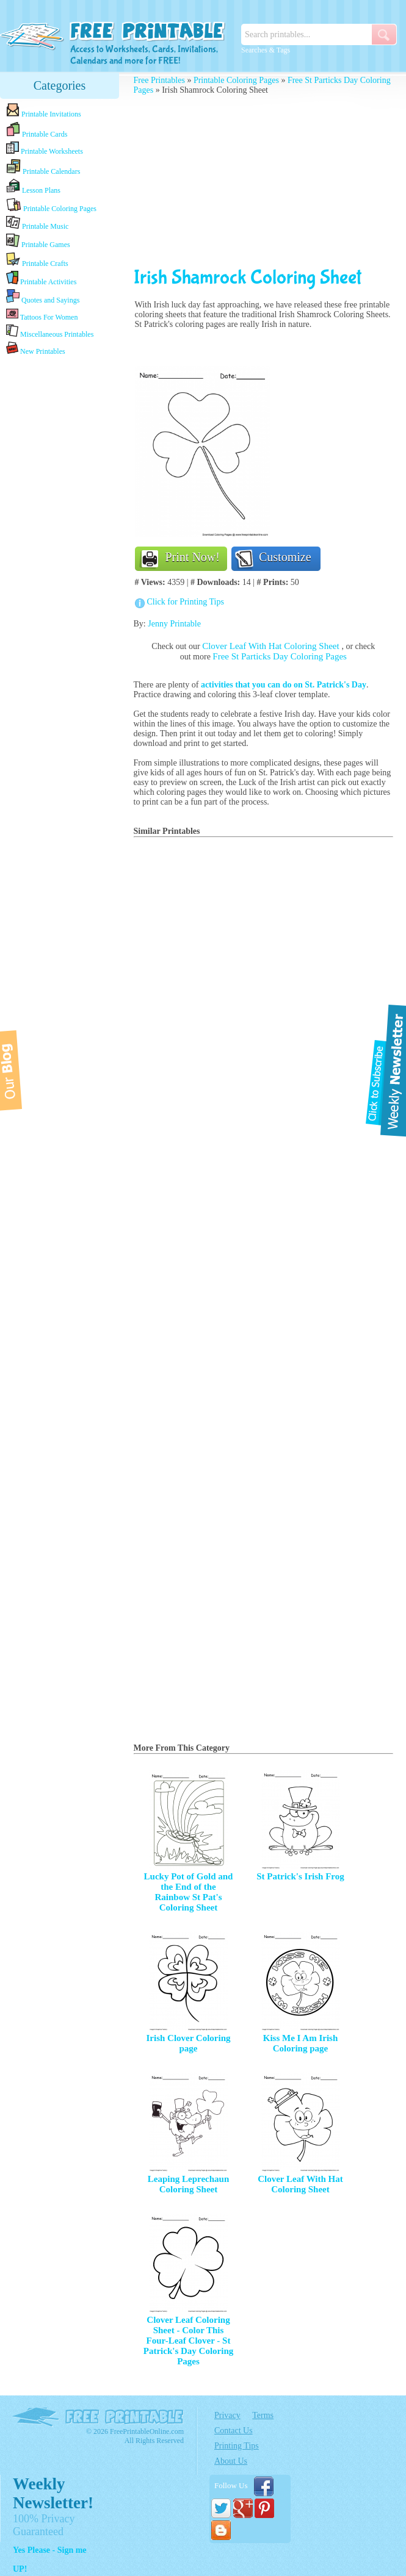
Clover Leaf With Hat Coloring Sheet (271, 646)
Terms (263, 2415)
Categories (60, 85)
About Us (230, 2461)
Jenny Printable (174, 623)
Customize (285, 557)
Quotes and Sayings (42, 296)
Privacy (227, 2415)
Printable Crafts (37, 260)
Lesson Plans (33, 187)
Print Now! (192, 557)
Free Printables (159, 80)
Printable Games (38, 241)
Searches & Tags (265, 50)
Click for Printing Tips (185, 601)
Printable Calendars (43, 167)
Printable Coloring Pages (51, 205)
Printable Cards (36, 129)
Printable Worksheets (44, 149)
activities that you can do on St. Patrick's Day (283, 684)
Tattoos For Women (42, 314)
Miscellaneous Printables (49, 332)
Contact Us (233, 2430)
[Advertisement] (264, 180)
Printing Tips (236, 2445)
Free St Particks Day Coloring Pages (279, 656)
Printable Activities (41, 278)
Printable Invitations (43, 110)
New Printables (35, 349)
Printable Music (37, 223)
